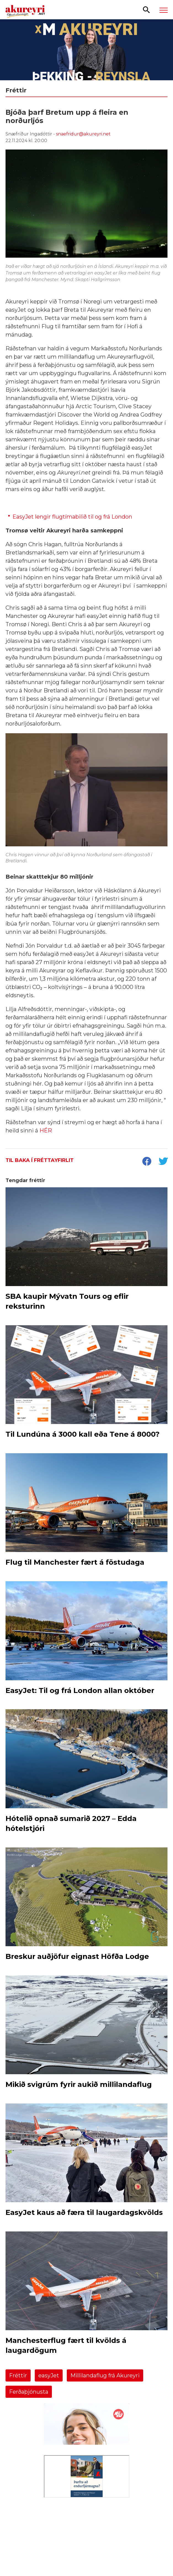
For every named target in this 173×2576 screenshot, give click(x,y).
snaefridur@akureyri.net (83, 134)
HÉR (45, 1130)
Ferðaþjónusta (28, 2391)
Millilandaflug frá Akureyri (105, 2375)
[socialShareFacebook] (146, 1162)
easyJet (48, 2375)
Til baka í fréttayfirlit (40, 1160)
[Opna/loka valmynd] (163, 10)
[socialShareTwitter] (163, 1162)
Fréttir (18, 2375)
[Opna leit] (146, 9)
